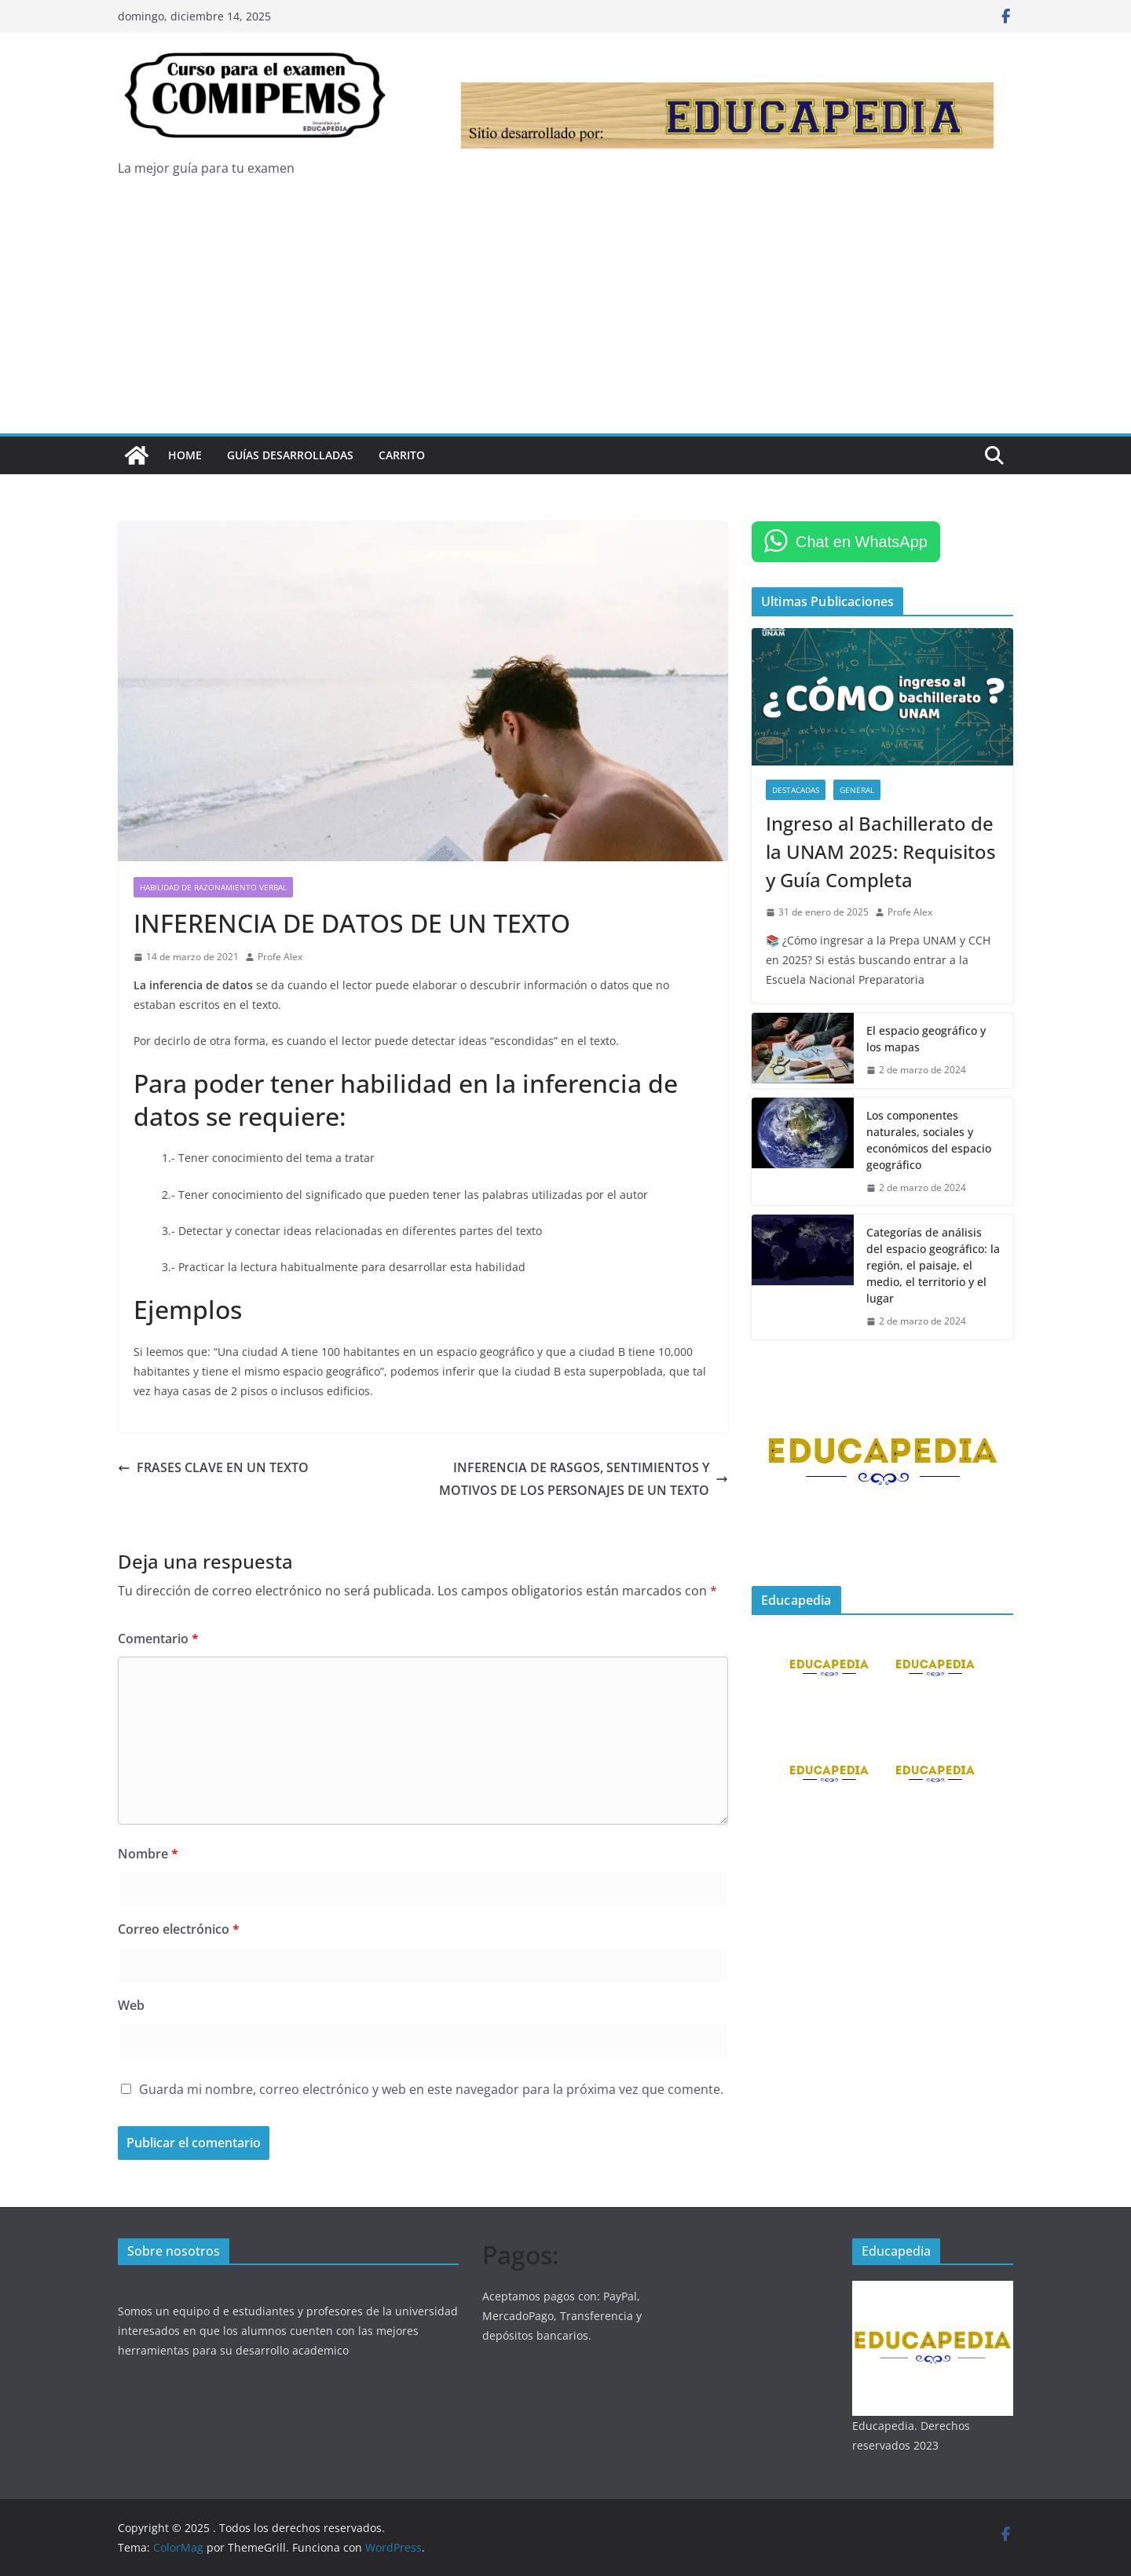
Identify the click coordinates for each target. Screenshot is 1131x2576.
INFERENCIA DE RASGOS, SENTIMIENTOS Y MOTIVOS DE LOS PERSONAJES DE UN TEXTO (583, 1479)
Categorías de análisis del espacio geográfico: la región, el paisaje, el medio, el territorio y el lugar (933, 1265)
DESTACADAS (795, 789)
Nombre (148, 1853)
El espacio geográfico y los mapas (926, 1038)
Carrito (402, 455)
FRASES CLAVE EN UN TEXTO (213, 1467)
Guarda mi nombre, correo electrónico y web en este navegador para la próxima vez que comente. (431, 2089)
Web (131, 2005)
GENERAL (857, 789)
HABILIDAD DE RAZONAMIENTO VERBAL (213, 887)
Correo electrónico (179, 1929)
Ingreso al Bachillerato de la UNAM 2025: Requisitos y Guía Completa (881, 851)
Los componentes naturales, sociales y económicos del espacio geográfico (928, 1140)
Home (185, 455)
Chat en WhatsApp (862, 541)
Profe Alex (280, 956)
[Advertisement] (565, 316)
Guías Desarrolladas (290, 455)
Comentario (158, 1638)
